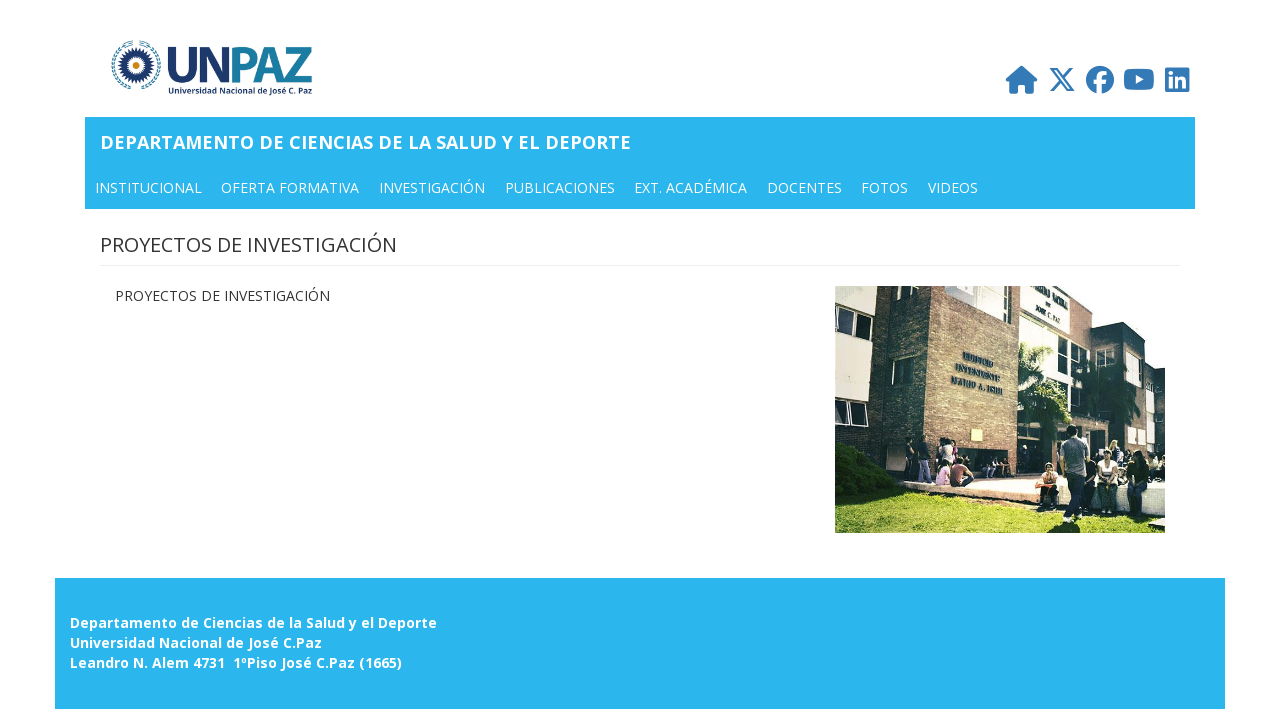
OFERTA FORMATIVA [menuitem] (290, 187)
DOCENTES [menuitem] (804, 187)
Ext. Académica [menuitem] (690, 187)
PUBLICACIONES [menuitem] (560, 187)
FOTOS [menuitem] (884, 187)
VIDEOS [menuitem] (953, 187)
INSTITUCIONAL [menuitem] (148, 187)
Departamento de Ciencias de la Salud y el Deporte (365, 142)
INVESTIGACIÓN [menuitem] (432, 187)
